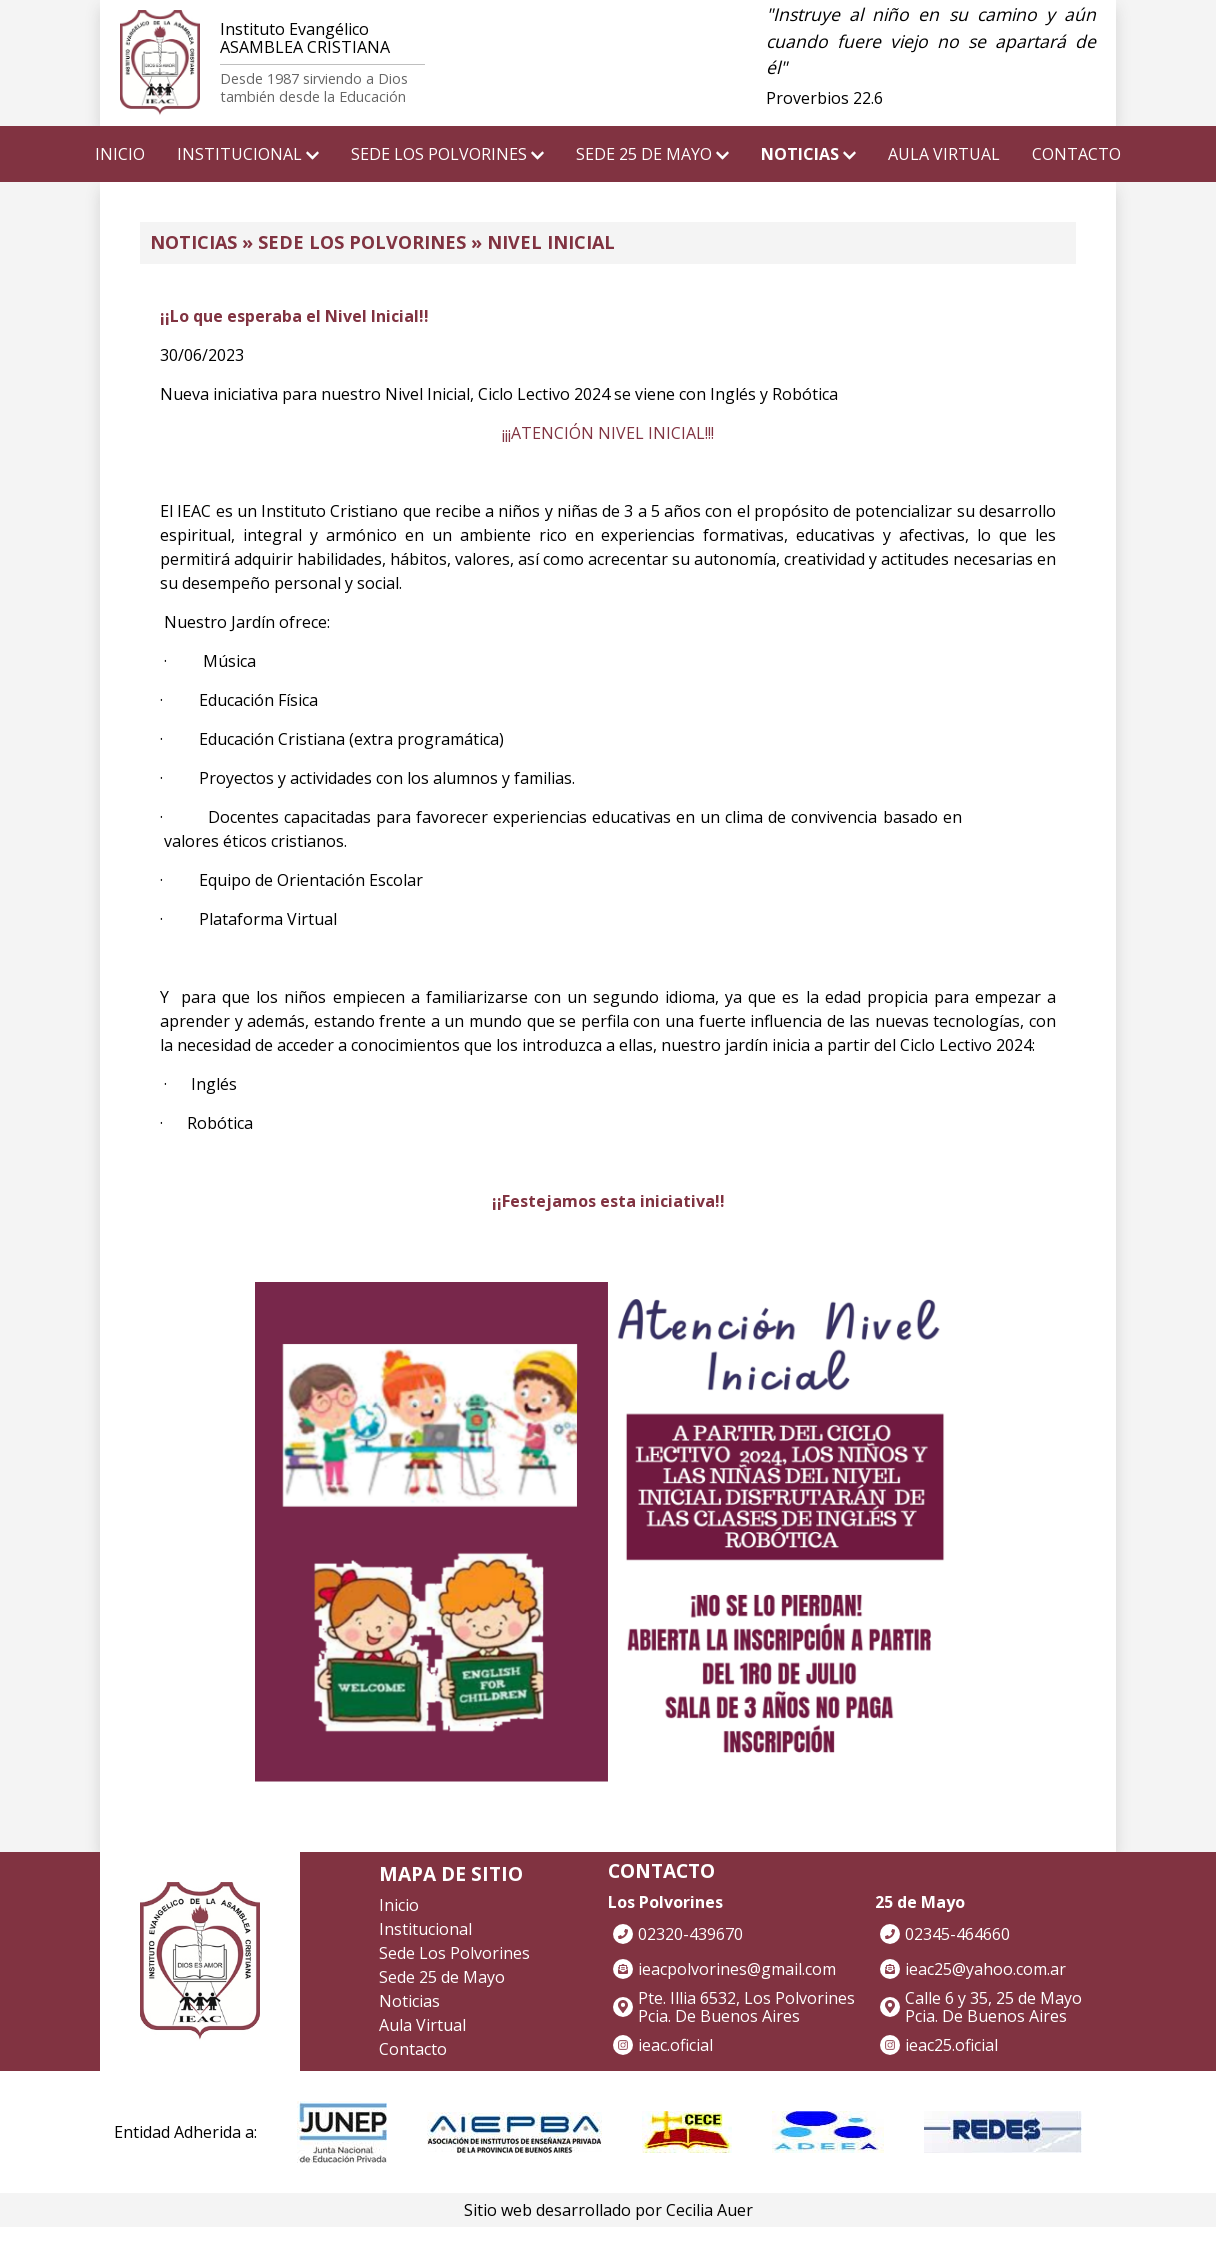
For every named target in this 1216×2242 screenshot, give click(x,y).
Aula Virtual (422, 2025)
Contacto (413, 2049)
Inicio (399, 1905)
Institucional (425, 1929)
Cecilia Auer (709, 2210)
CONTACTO (1076, 154)
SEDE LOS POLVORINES (447, 154)
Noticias (409, 2001)
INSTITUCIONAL (248, 154)
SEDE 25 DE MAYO (652, 154)
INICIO (120, 154)
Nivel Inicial (551, 242)
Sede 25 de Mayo (442, 1977)
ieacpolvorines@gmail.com (737, 1969)
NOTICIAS (808, 154)
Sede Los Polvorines (362, 242)
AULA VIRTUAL (944, 154)
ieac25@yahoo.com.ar (985, 1969)
